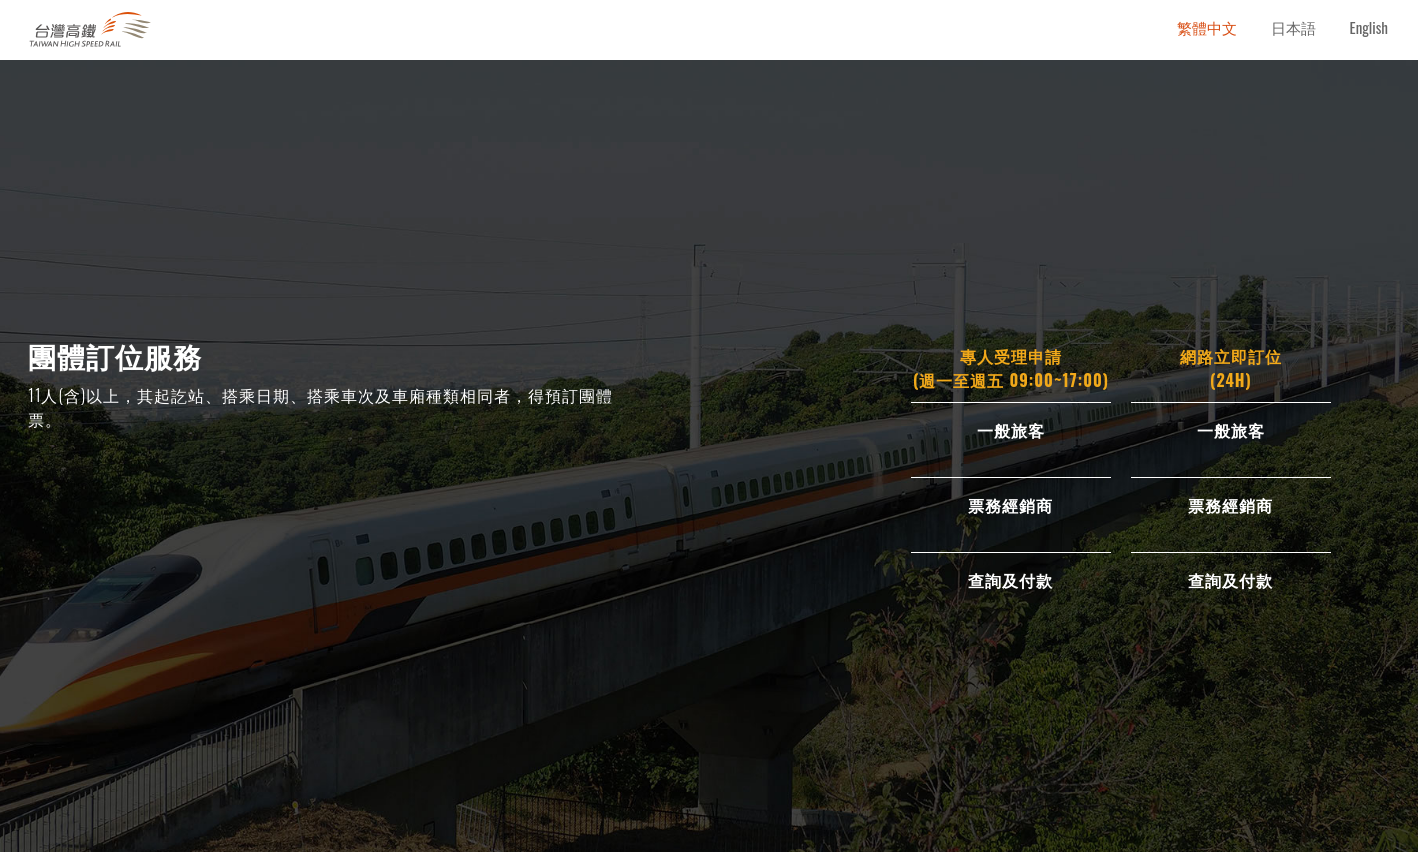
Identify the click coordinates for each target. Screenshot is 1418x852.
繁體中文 (1207, 27)
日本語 (1293, 27)
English (1369, 27)
